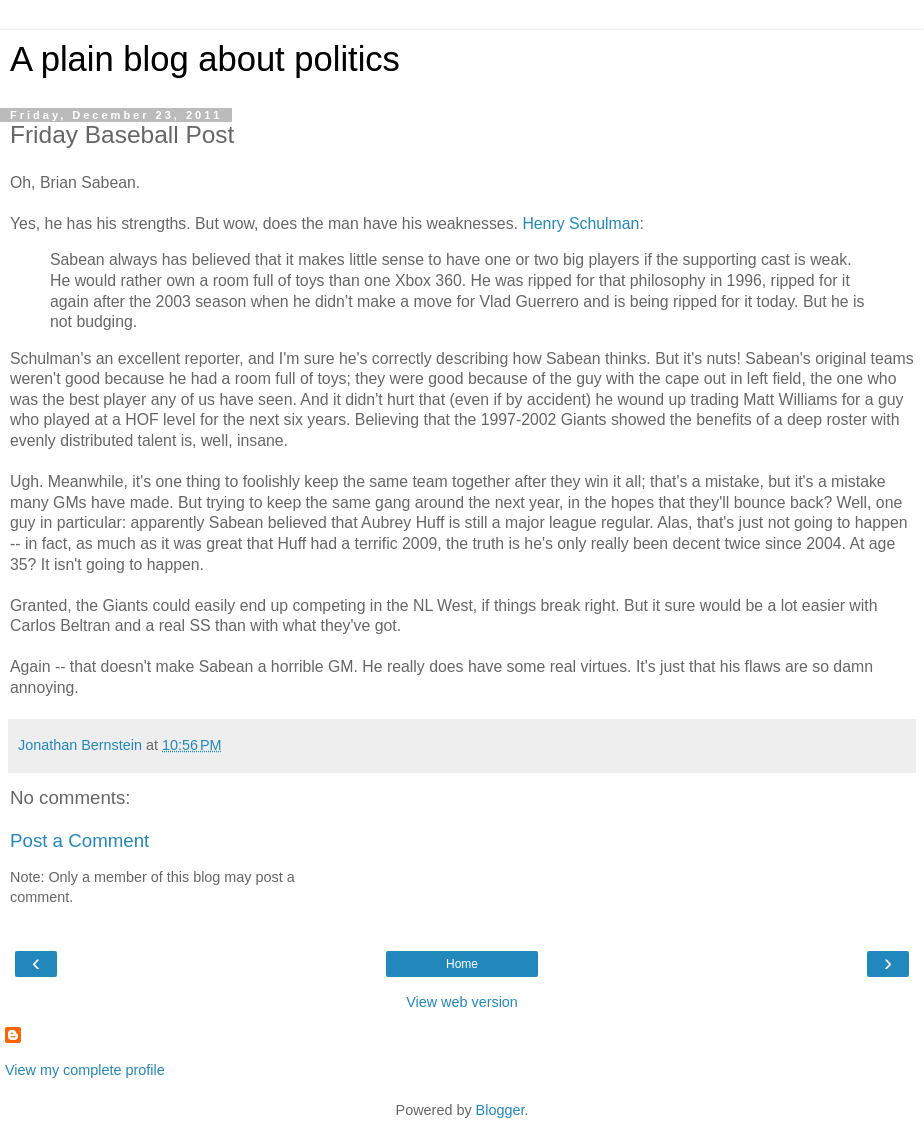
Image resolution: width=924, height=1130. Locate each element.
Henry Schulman (580, 223)
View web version (462, 1002)
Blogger (500, 1110)
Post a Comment (79, 840)
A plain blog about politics (205, 59)
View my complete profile (85, 1070)
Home (462, 964)
